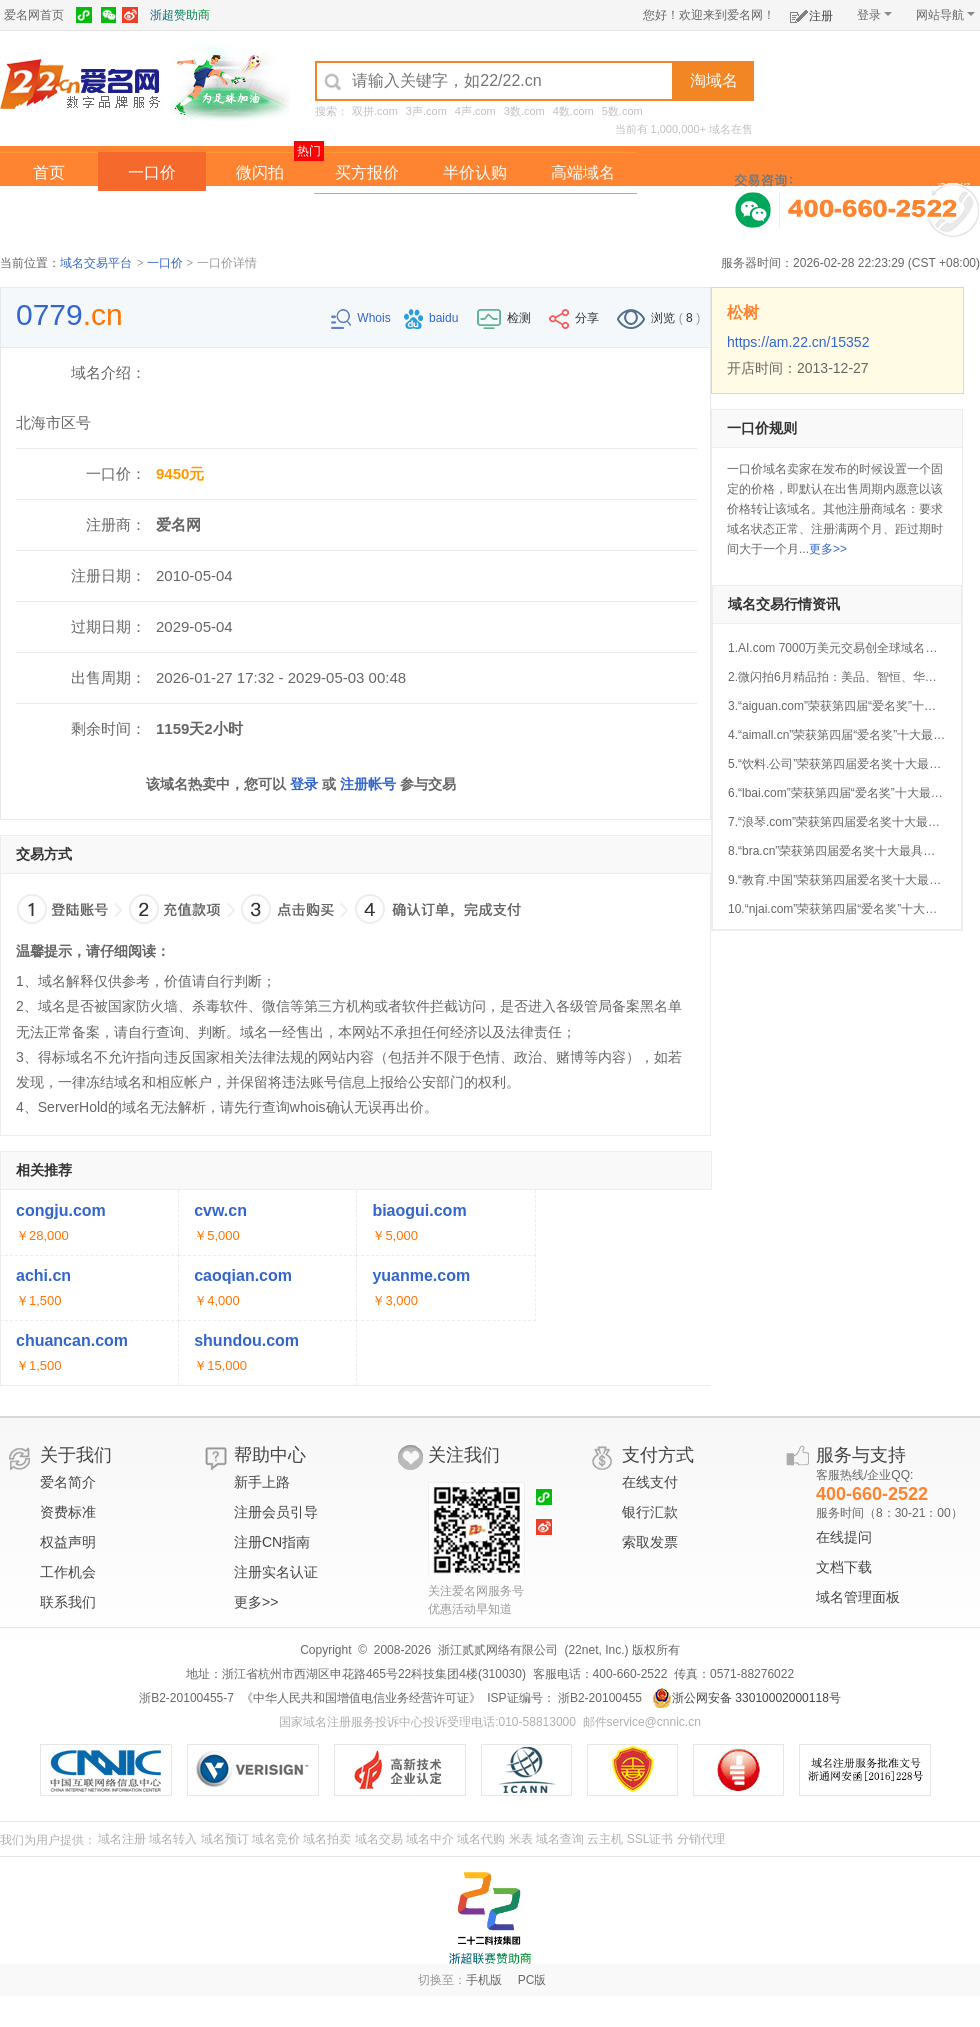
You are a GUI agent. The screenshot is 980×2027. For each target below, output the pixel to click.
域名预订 (225, 1839)
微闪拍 (260, 172)
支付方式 (658, 1455)
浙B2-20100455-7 (186, 1698)
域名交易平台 (96, 263)
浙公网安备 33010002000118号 (746, 1698)
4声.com (475, 111)
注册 (811, 12)
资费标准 (68, 1512)
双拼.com (375, 111)
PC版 (532, 1980)
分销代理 (701, 1839)
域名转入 (173, 1839)
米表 (521, 1839)
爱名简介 (68, 1482)
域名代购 (481, 1839)
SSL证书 (650, 1839)
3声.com (426, 111)
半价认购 (475, 172)
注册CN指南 (272, 1542)
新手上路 (262, 1482)
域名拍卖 (475, 213)
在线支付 (650, 1482)
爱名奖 (583, 213)
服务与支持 (861, 1455)
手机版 (484, 1980)
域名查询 (560, 1839)
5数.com (622, 111)
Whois (362, 318)
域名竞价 (276, 1839)
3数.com (524, 111)
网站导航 (945, 15)
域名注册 (122, 1839)
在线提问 (844, 1537)
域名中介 (430, 1839)
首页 (49, 172)
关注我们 (464, 1455)
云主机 (605, 1839)
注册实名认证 (276, 1572)
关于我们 (76, 1455)
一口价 (152, 172)
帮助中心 (270, 1455)
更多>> (828, 549)
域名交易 (379, 1839)
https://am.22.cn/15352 (798, 342)
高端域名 (583, 172)
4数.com (573, 111)
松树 (743, 312)
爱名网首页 (34, 15)
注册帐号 (368, 784)
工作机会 (68, 1572)
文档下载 (844, 1567)
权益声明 (68, 1542)
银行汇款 (650, 1512)
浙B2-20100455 (598, 1698)
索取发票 (650, 1542)
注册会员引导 (276, 1512)
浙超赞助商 (180, 15)
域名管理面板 (858, 1597)
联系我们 (68, 1602)
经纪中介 (367, 213)
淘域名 (714, 80)
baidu (433, 318)
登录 (874, 15)
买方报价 (367, 172)
